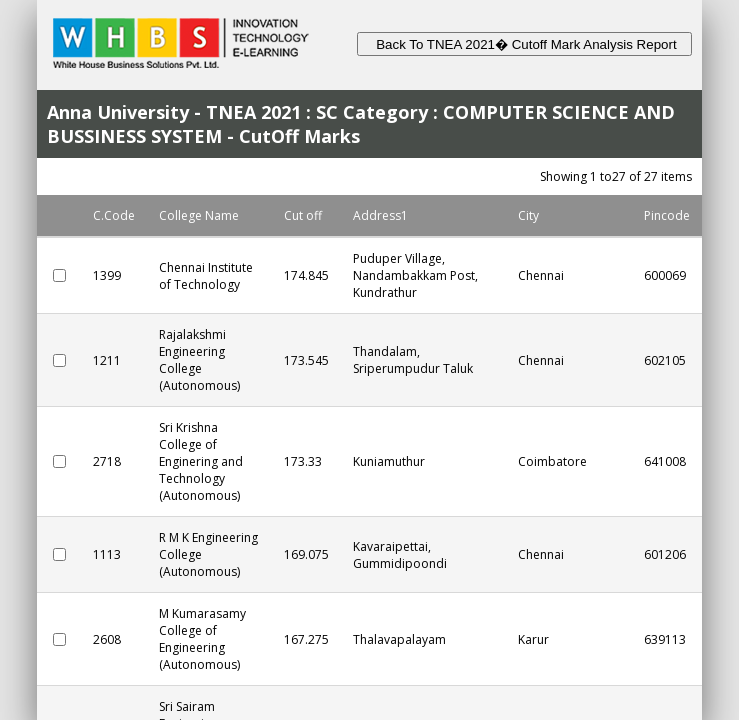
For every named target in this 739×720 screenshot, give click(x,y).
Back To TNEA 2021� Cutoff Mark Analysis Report (524, 44)
